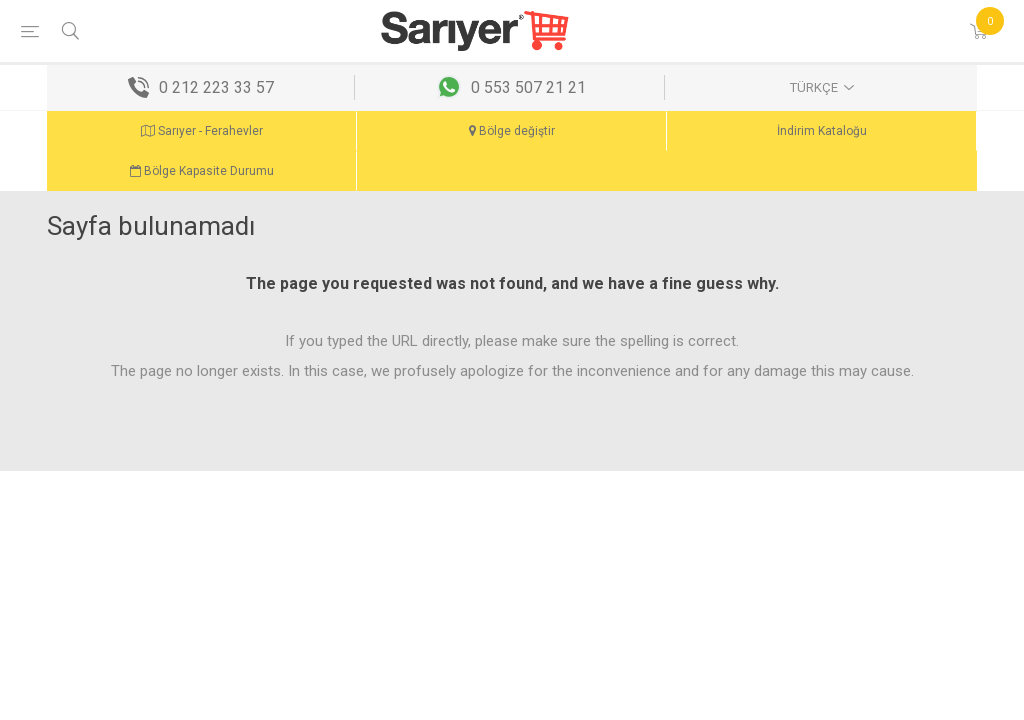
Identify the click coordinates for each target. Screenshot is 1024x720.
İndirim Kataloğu (822, 131)
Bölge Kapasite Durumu (202, 171)
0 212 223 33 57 (216, 87)
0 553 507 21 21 (528, 87)
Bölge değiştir (512, 131)
